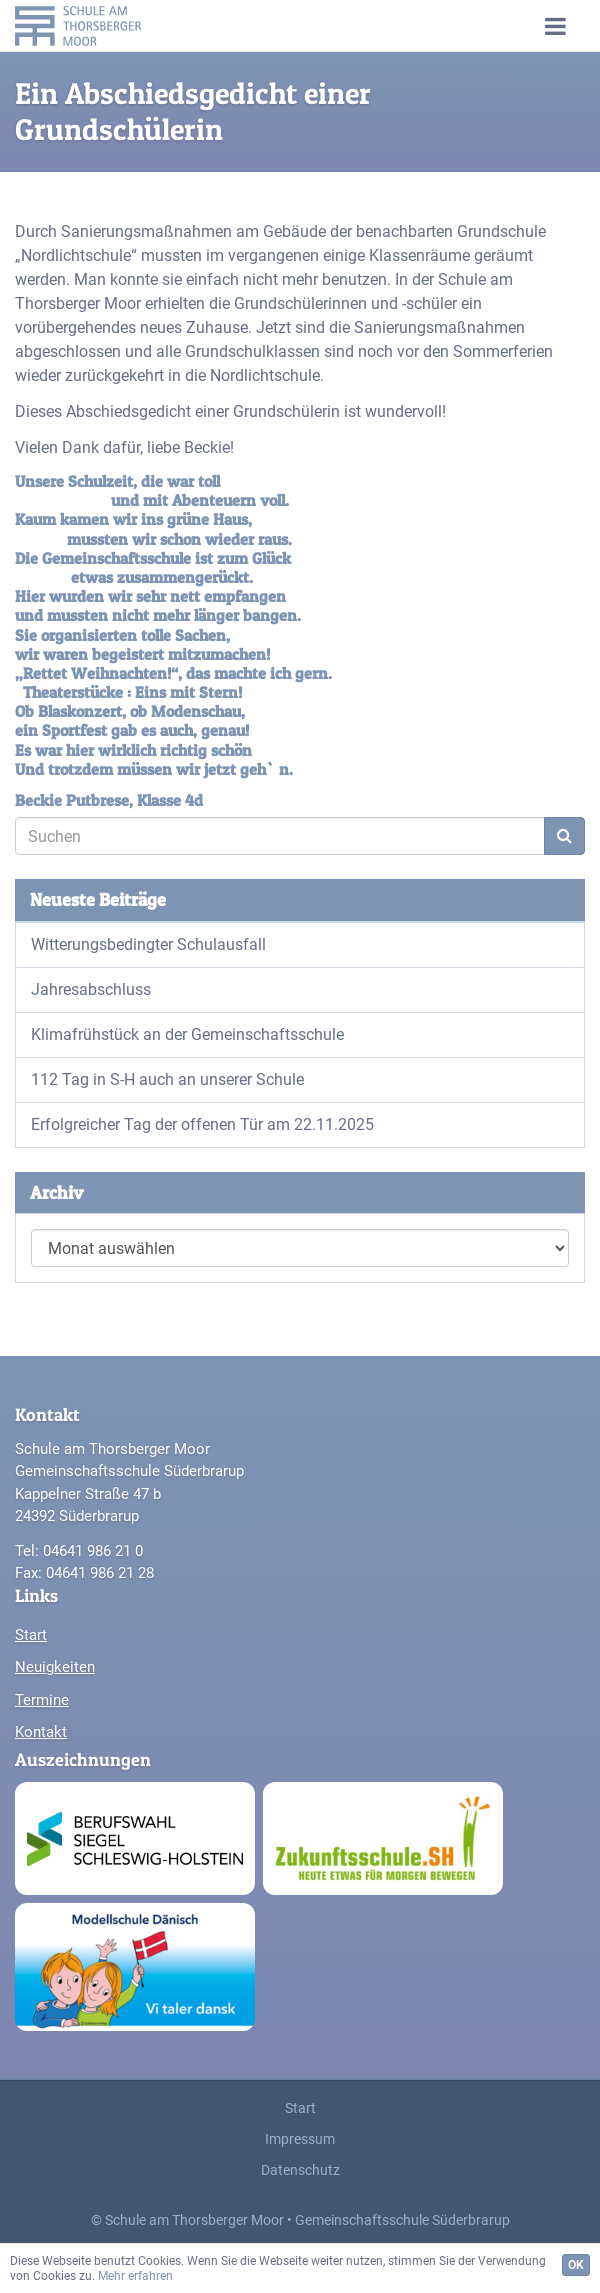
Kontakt (41, 1732)
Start (31, 1635)
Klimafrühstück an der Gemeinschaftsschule (187, 1034)
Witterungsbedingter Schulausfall (148, 944)
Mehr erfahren (135, 2276)
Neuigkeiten (55, 1667)
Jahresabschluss (91, 989)
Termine (42, 1700)
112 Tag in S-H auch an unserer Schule (167, 1079)
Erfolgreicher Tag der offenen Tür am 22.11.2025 (202, 1124)
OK (576, 2265)
